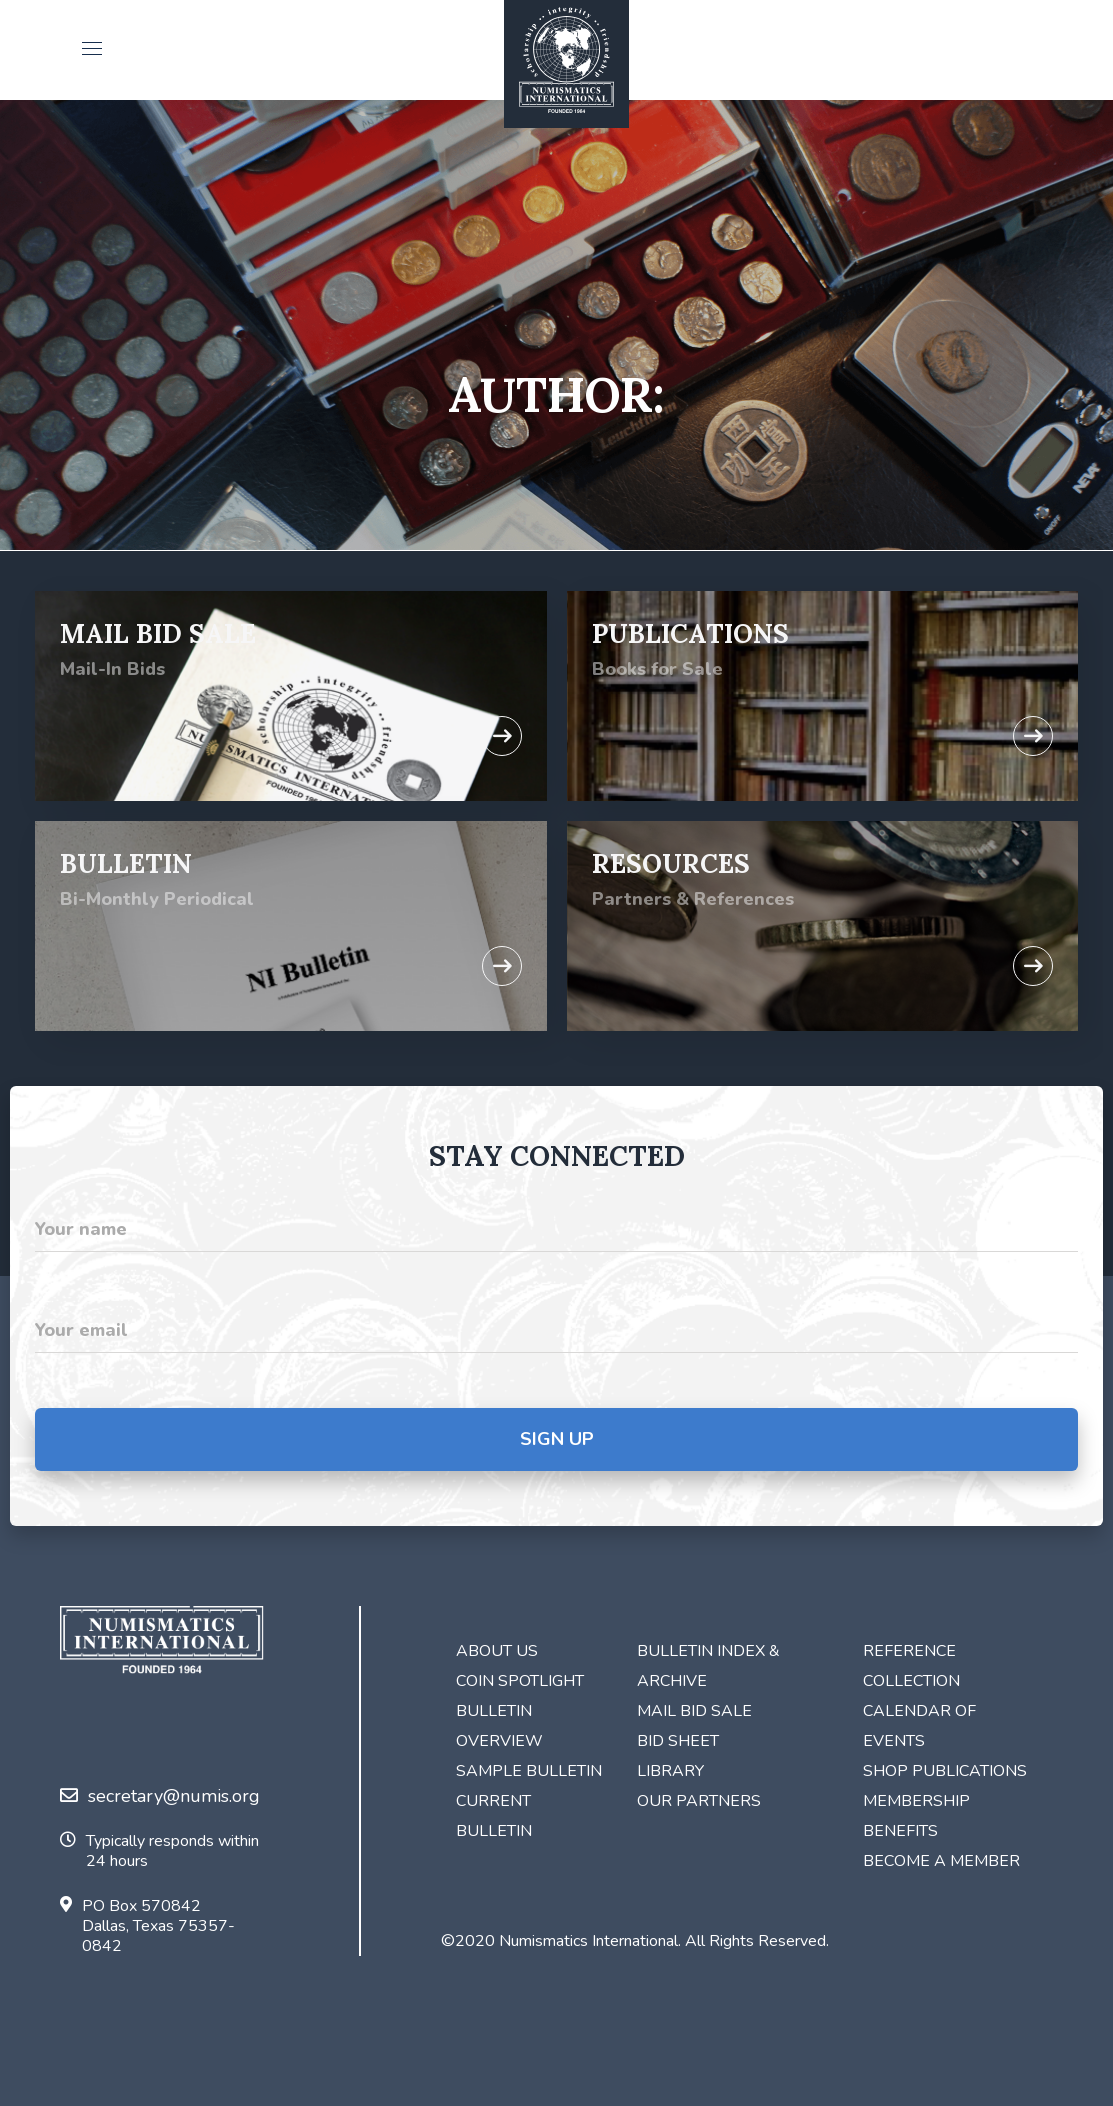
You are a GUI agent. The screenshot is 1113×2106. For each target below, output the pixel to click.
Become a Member (941, 1861)
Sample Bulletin (529, 1771)
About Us (497, 1651)
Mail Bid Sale (694, 1711)
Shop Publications (945, 1771)
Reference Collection (911, 1666)
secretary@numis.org (160, 1796)
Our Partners (699, 1801)
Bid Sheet (678, 1741)
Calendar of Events (919, 1726)
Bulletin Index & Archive (708, 1666)
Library (670, 1771)
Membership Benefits (916, 1816)
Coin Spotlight (520, 1681)
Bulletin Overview (499, 1726)
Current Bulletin (494, 1816)
